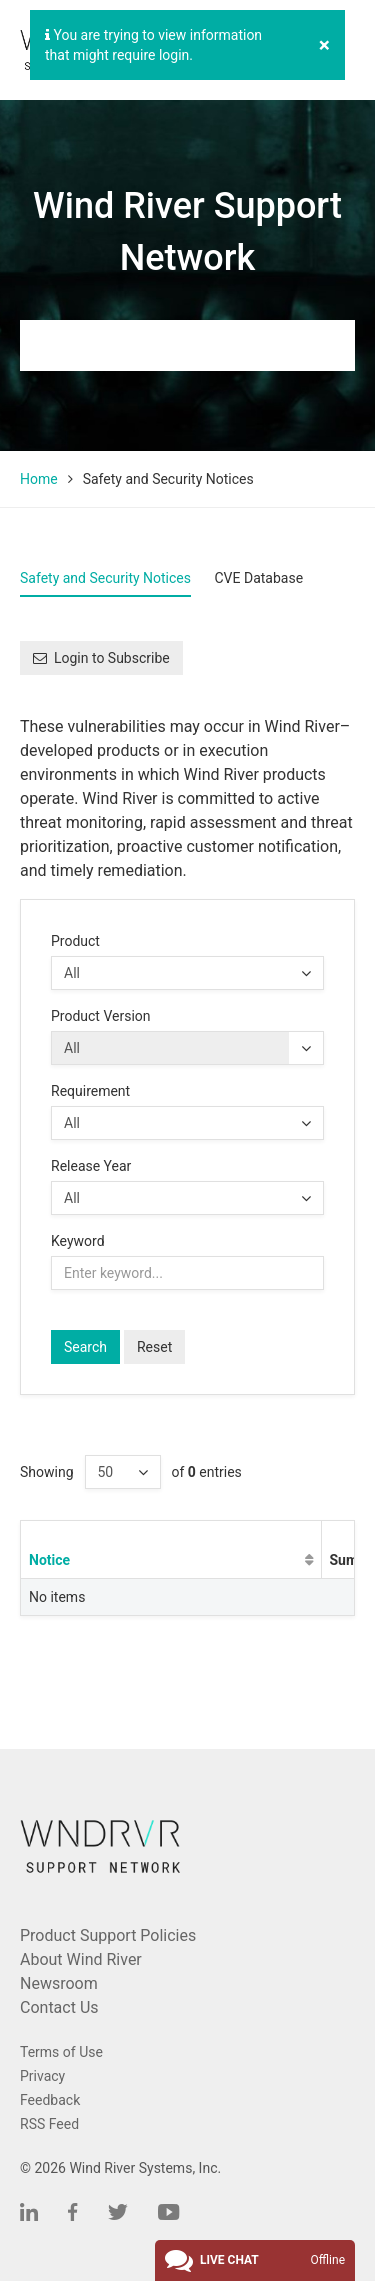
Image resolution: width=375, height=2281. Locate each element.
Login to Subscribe (101, 658)
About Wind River (81, 1959)
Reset (154, 1347)
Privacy (42, 2076)
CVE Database (258, 578)
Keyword (78, 1241)
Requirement (90, 1091)
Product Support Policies (108, 1935)
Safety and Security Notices (105, 578)
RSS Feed (49, 2124)
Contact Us (59, 2007)
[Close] (324, 45)
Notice (49, 1560)
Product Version (101, 1016)
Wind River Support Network (187, 232)
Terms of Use (61, 2052)
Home (39, 479)
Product (75, 941)
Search (85, 1347)
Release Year (91, 1166)
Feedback (50, 2100)
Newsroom (59, 1983)
